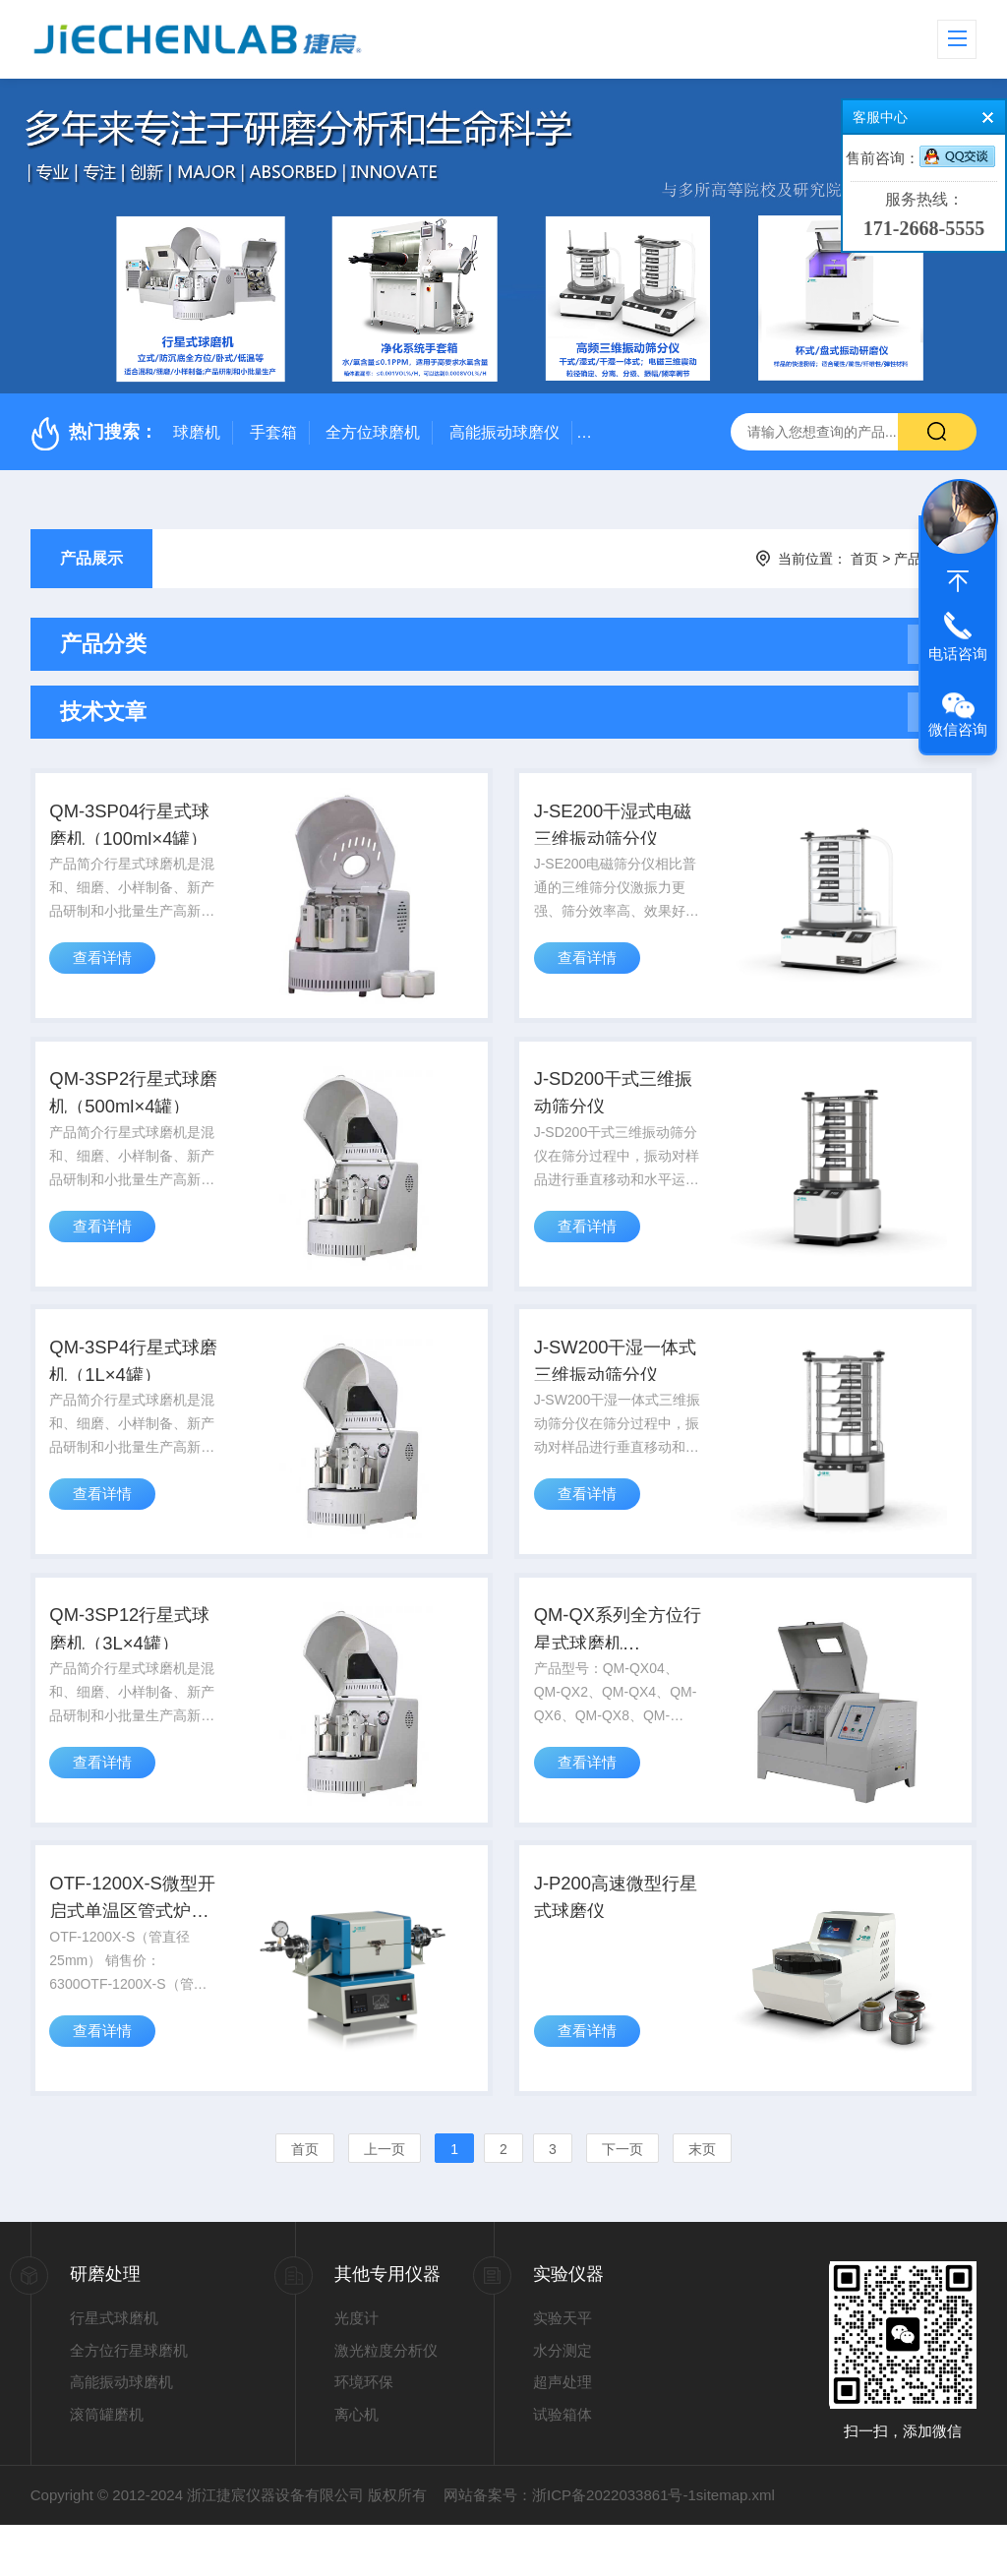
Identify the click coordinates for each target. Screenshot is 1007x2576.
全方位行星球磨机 (129, 2401)
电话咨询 (957, 653)
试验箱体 (562, 2465)
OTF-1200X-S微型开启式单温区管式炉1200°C (134, 1946)
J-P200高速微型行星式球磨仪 (617, 1944)
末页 (702, 2200)
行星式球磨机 (114, 2369)
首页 (864, 559)
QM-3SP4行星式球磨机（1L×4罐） (136, 1387)
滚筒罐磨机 (107, 2465)
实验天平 (562, 2369)
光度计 (356, 2369)
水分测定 (562, 2401)
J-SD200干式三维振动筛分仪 (614, 1109)
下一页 (622, 2200)
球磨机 (196, 432)
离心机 (356, 2465)
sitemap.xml (735, 2546)
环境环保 (363, 2433)
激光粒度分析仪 (386, 2401)
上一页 (384, 2200)
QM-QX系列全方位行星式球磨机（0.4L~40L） (619, 1668)
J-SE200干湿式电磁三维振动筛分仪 (615, 831)
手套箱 (273, 432)
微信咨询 (957, 729)
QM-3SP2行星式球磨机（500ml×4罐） (136, 1111)
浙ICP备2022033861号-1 (614, 2546)
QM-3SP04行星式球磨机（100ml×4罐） (132, 833)
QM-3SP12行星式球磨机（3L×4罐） (135, 1666)
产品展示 (91, 558)
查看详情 (107, 976)
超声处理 (562, 2433)
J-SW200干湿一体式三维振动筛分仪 (616, 1387)
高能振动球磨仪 (504, 432)
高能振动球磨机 (121, 2433)
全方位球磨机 (373, 432)
